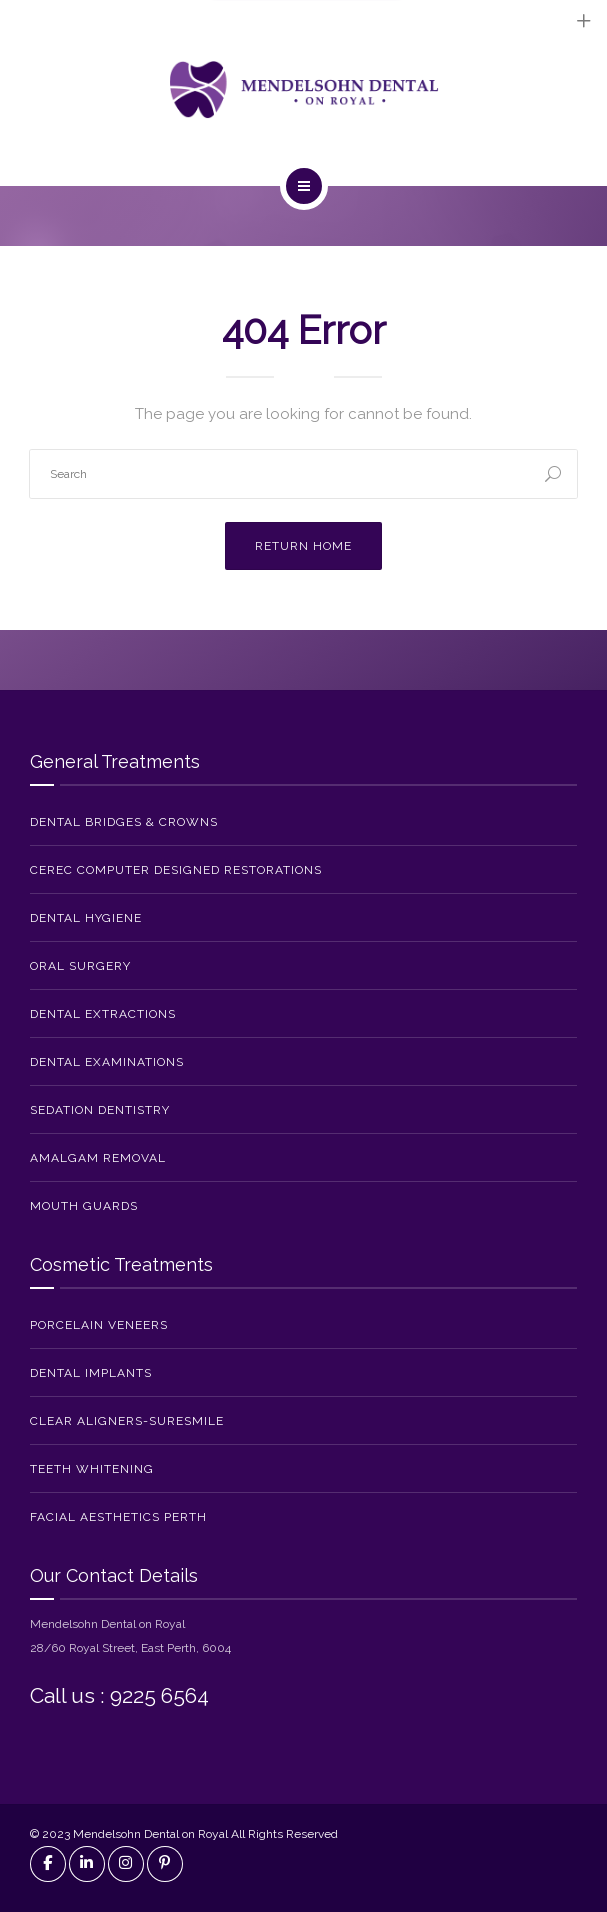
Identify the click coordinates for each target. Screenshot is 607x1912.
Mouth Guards (84, 1206)
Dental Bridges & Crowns (124, 822)
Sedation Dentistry (100, 1110)
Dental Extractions (103, 1014)
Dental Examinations (107, 1062)
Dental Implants (91, 1373)
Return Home (303, 546)
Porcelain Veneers (99, 1325)
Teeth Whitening (92, 1469)
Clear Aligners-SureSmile (127, 1421)
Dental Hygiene (86, 918)
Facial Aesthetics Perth (118, 1517)
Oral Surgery (80, 966)
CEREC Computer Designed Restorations (176, 870)
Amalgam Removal (98, 1158)
